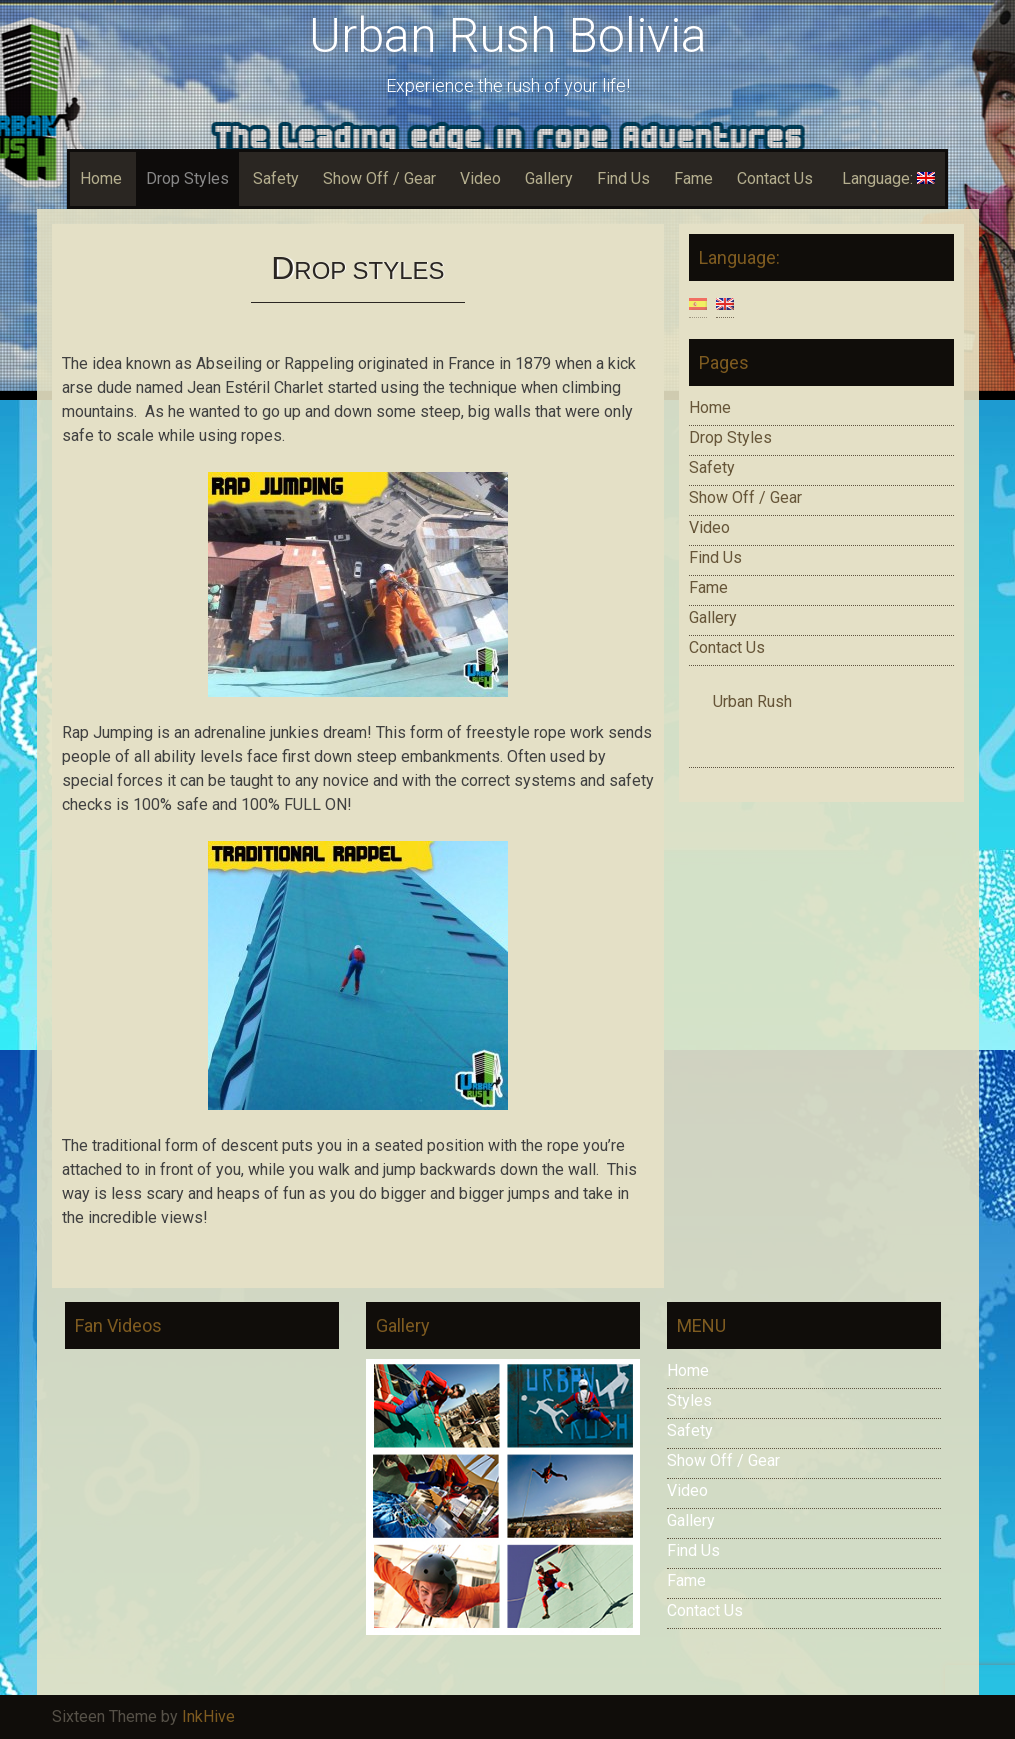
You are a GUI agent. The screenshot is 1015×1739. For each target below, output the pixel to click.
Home (101, 178)
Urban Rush (752, 701)
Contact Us (775, 178)
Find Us (623, 178)
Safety (276, 178)
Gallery (549, 178)
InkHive (208, 1716)
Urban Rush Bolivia (508, 35)
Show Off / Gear (379, 178)
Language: (886, 178)
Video (480, 178)
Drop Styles (187, 178)
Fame (693, 178)
